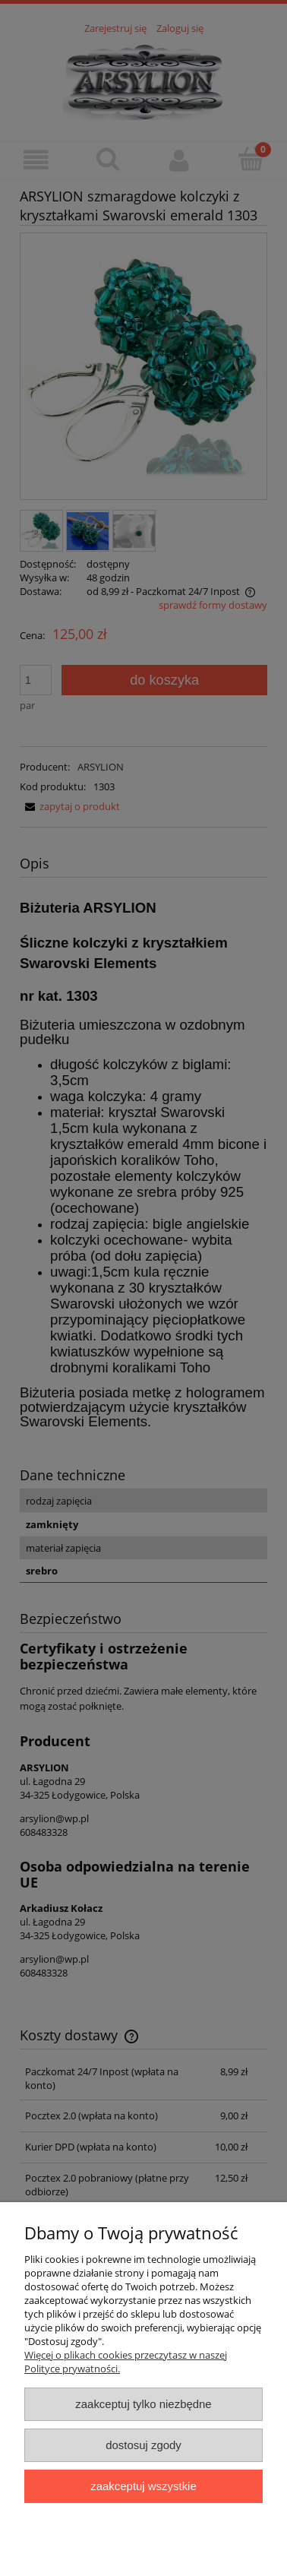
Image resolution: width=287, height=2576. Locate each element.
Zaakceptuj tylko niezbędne (143, 2403)
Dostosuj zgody (143, 2444)
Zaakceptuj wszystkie (143, 2485)
